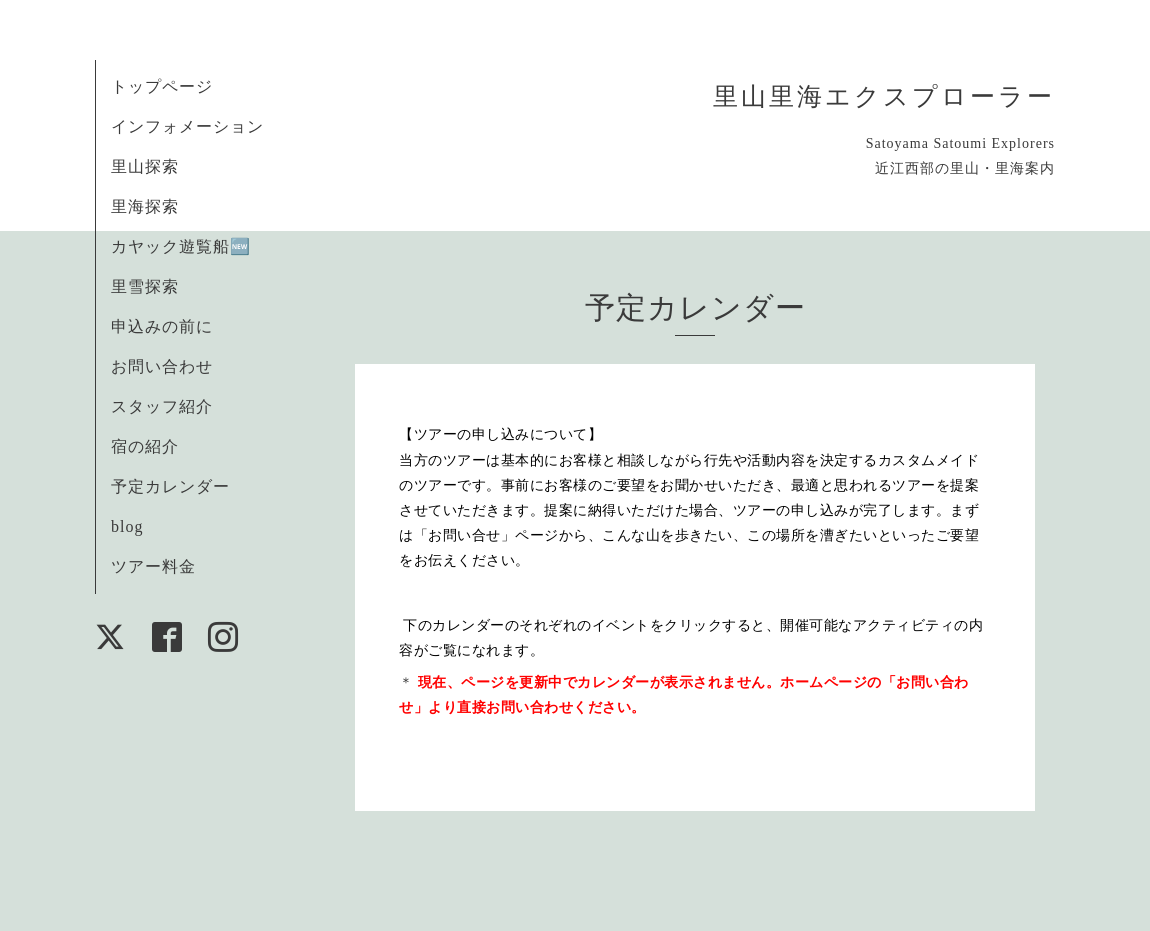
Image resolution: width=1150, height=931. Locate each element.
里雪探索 (145, 286)
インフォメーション (187, 126)
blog (127, 526)
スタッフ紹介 (162, 406)
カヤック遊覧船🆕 (181, 246)
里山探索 (145, 166)
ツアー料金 (153, 566)
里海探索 (145, 206)
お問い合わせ (162, 366)
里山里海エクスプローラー (884, 96)
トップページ (162, 86)
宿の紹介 (145, 446)
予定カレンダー (170, 486)
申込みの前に (162, 326)
